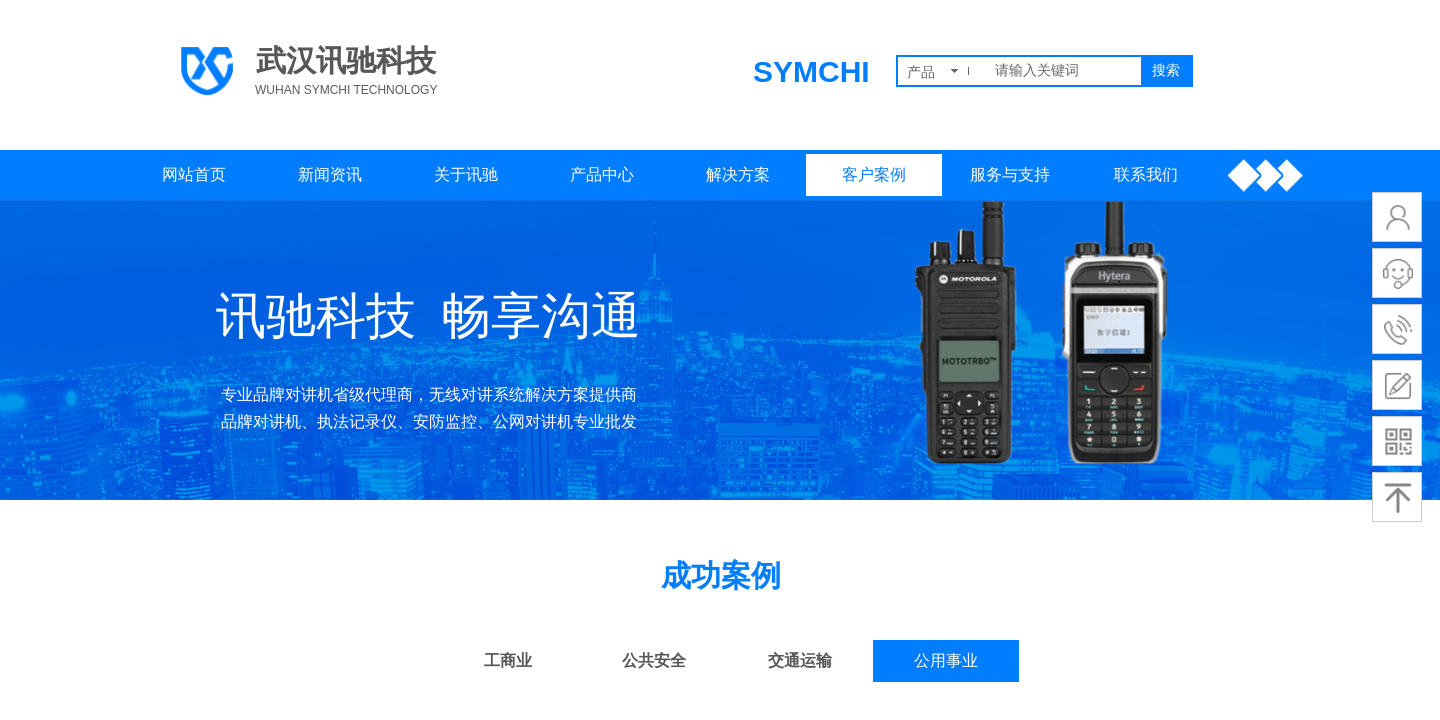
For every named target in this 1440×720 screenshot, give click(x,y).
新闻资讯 (330, 174)
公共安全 (654, 660)
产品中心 (602, 174)
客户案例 (874, 174)
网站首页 (194, 174)
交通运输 (800, 660)
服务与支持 (1010, 174)
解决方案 (738, 174)
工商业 (508, 660)
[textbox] (1064, 71)
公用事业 (946, 660)
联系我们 (1146, 174)
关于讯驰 (466, 174)
